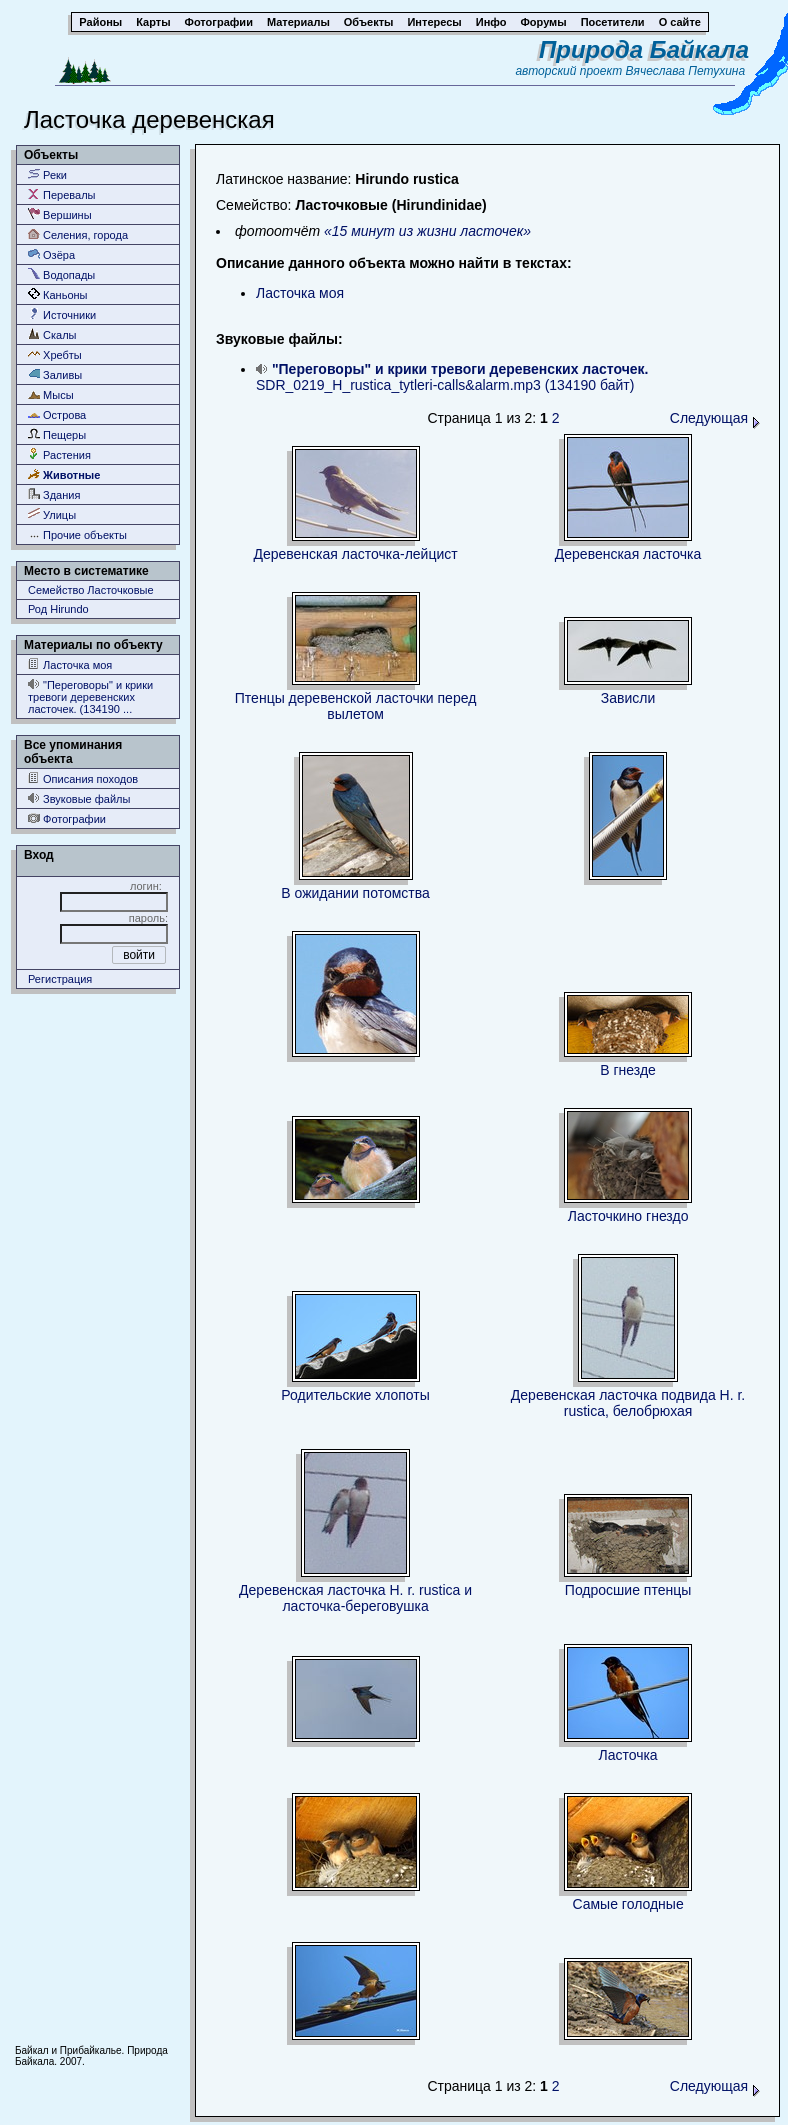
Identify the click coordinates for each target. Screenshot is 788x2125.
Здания (54, 494)
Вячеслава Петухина (686, 71)
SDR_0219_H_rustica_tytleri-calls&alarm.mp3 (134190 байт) (452, 377)
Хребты (55, 354)
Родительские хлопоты (355, 1395)
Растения (59, 454)
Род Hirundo (58, 609)
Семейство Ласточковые (91, 590)
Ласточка (627, 1755)
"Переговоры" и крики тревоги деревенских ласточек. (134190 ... (90, 696)
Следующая (715, 418)
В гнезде (628, 1070)
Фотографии (67, 818)
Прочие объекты (77, 534)
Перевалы (61, 194)
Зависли (628, 698)
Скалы (52, 334)
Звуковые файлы (79, 798)
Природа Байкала (644, 49)
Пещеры (57, 434)
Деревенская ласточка (628, 554)
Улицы (52, 514)
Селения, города (78, 234)
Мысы (51, 394)
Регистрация (60, 979)
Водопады (61, 274)
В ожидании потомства (355, 893)
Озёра (51, 254)
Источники (62, 314)
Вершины (60, 214)
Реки (47, 174)
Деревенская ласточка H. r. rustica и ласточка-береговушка (355, 1598)
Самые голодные (627, 1904)
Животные (64, 474)
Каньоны (58, 294)
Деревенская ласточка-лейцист (355, 554)
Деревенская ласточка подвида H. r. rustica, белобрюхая (628, 1403)
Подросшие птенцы (628, 1590)
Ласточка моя (70, 664)
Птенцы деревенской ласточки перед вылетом (356, 706)
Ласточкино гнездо (628, 1216)
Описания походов (83, 778)
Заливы (55, 374)
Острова (57, 414)
